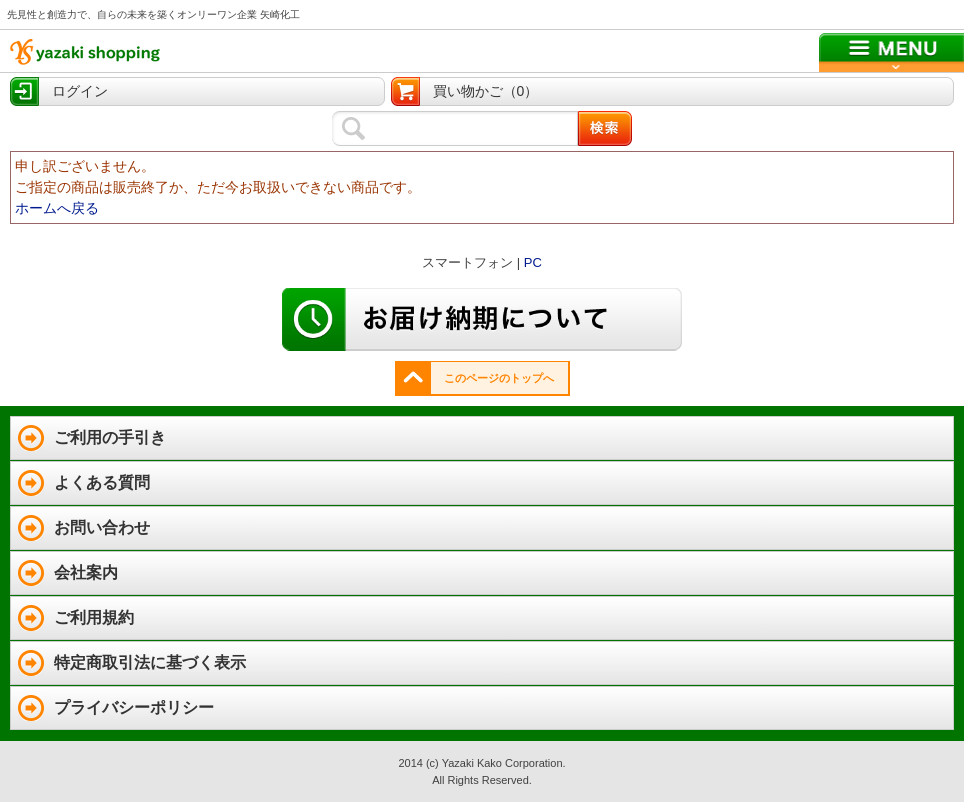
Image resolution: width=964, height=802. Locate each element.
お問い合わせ (102, 527)
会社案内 (86, 572)
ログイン (80, 91)
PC (533, 262)
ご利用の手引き (110, 437)
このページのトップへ (499, 378)
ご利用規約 (94, 617)
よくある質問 (102, 482)
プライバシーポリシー (134, 707)
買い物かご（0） (486, 91)
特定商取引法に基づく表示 (150, 662)
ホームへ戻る (57, 208)
